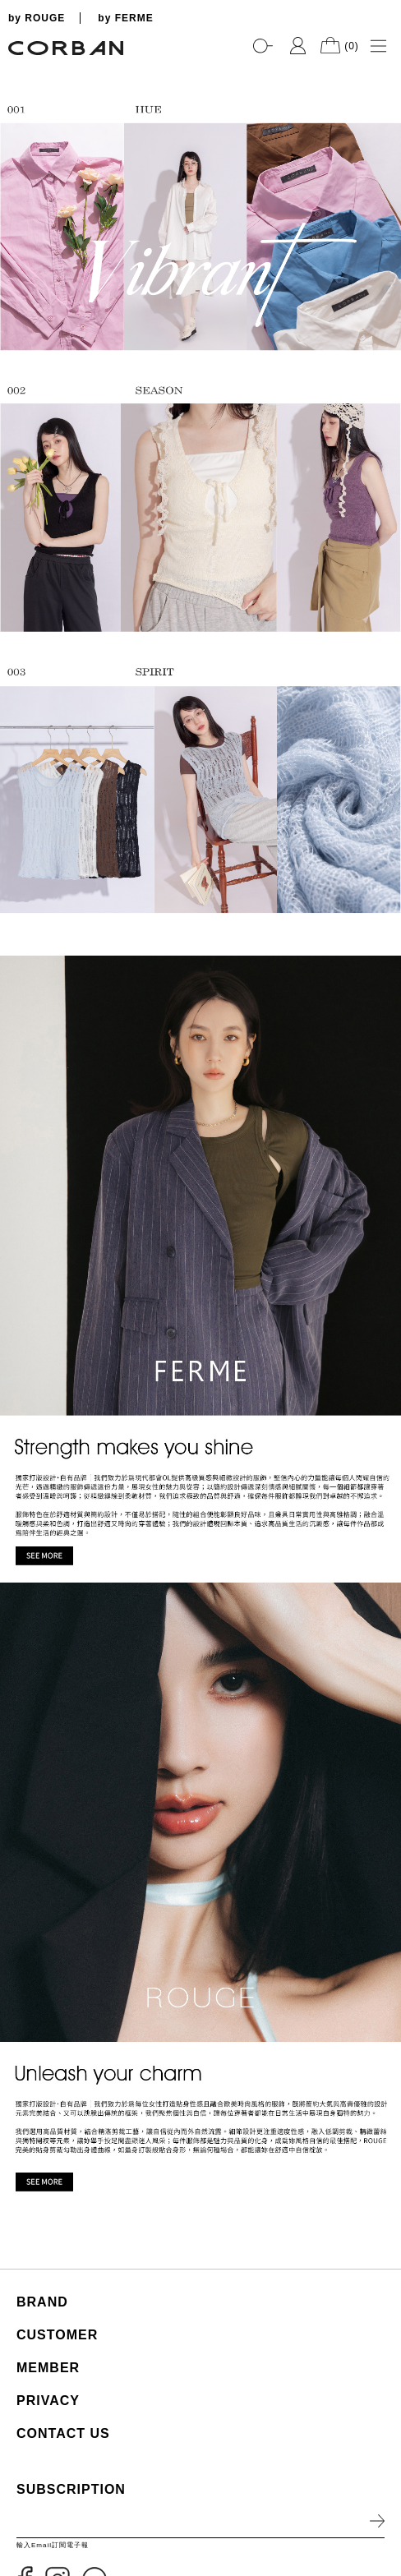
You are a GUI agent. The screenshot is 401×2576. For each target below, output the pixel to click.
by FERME (125, 18)
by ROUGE (36, 18)
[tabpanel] (200, 66)
